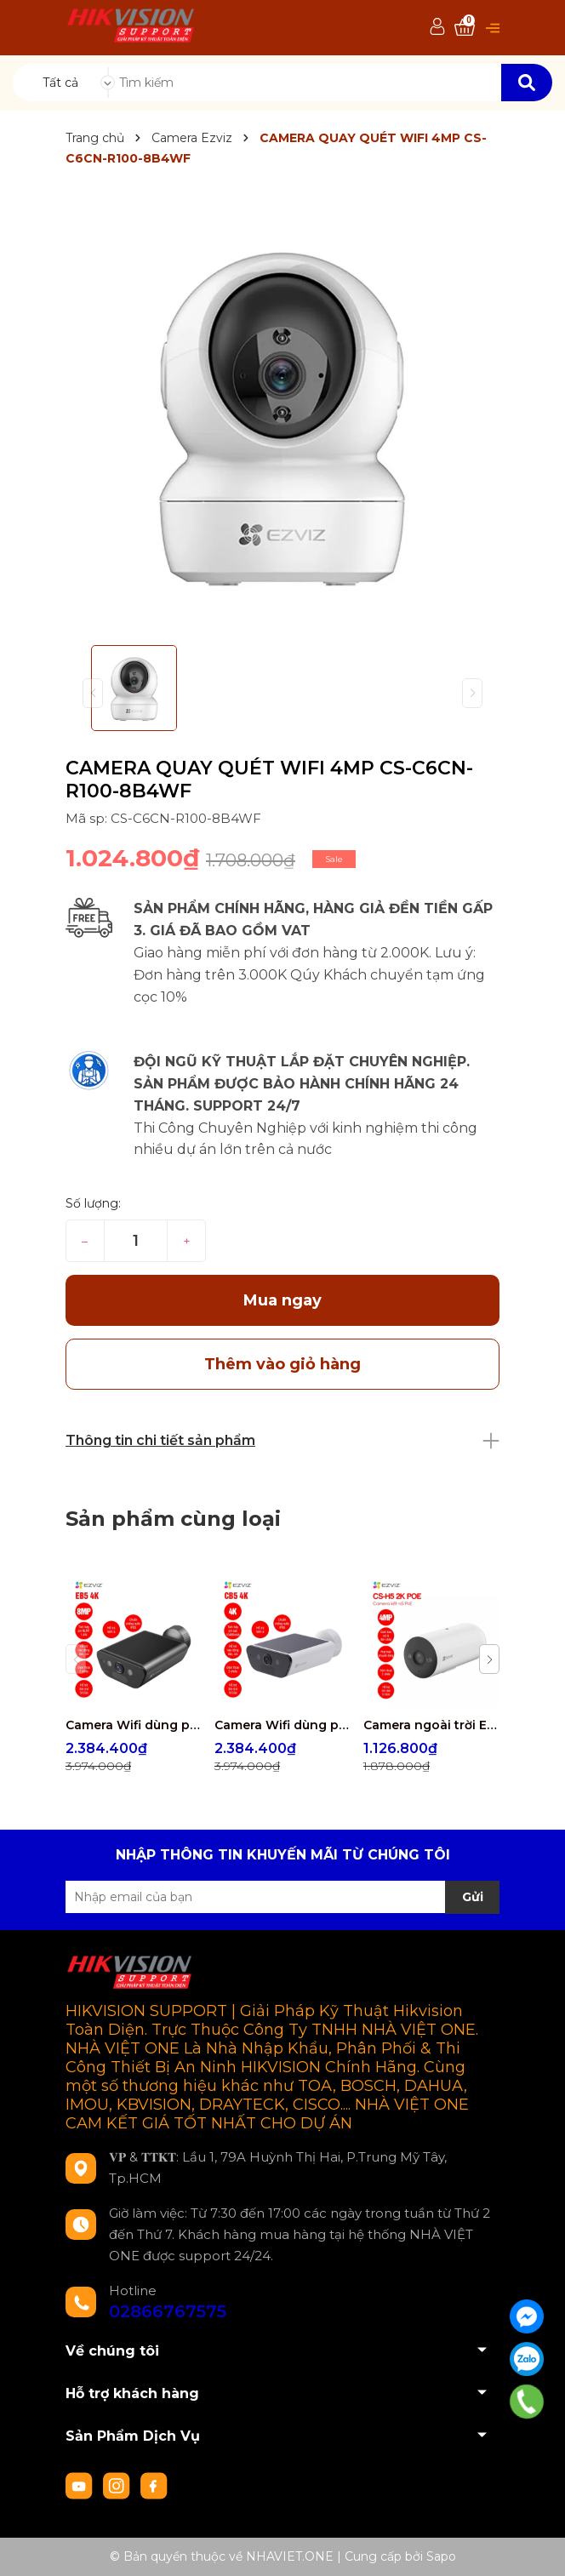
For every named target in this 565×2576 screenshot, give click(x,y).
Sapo (441, 2556)
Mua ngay (282, 1300)
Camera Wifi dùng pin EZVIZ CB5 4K (282, 1725)
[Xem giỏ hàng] (464, 27)
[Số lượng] (136, 1240)
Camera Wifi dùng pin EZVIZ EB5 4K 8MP (134, 1725)
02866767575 (167, 2311)
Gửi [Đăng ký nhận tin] (472, 1897)
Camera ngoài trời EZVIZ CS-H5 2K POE (431, 1725)
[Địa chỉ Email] (282, 1897)
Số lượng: (93, 1203)
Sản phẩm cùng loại (173, 1518)
